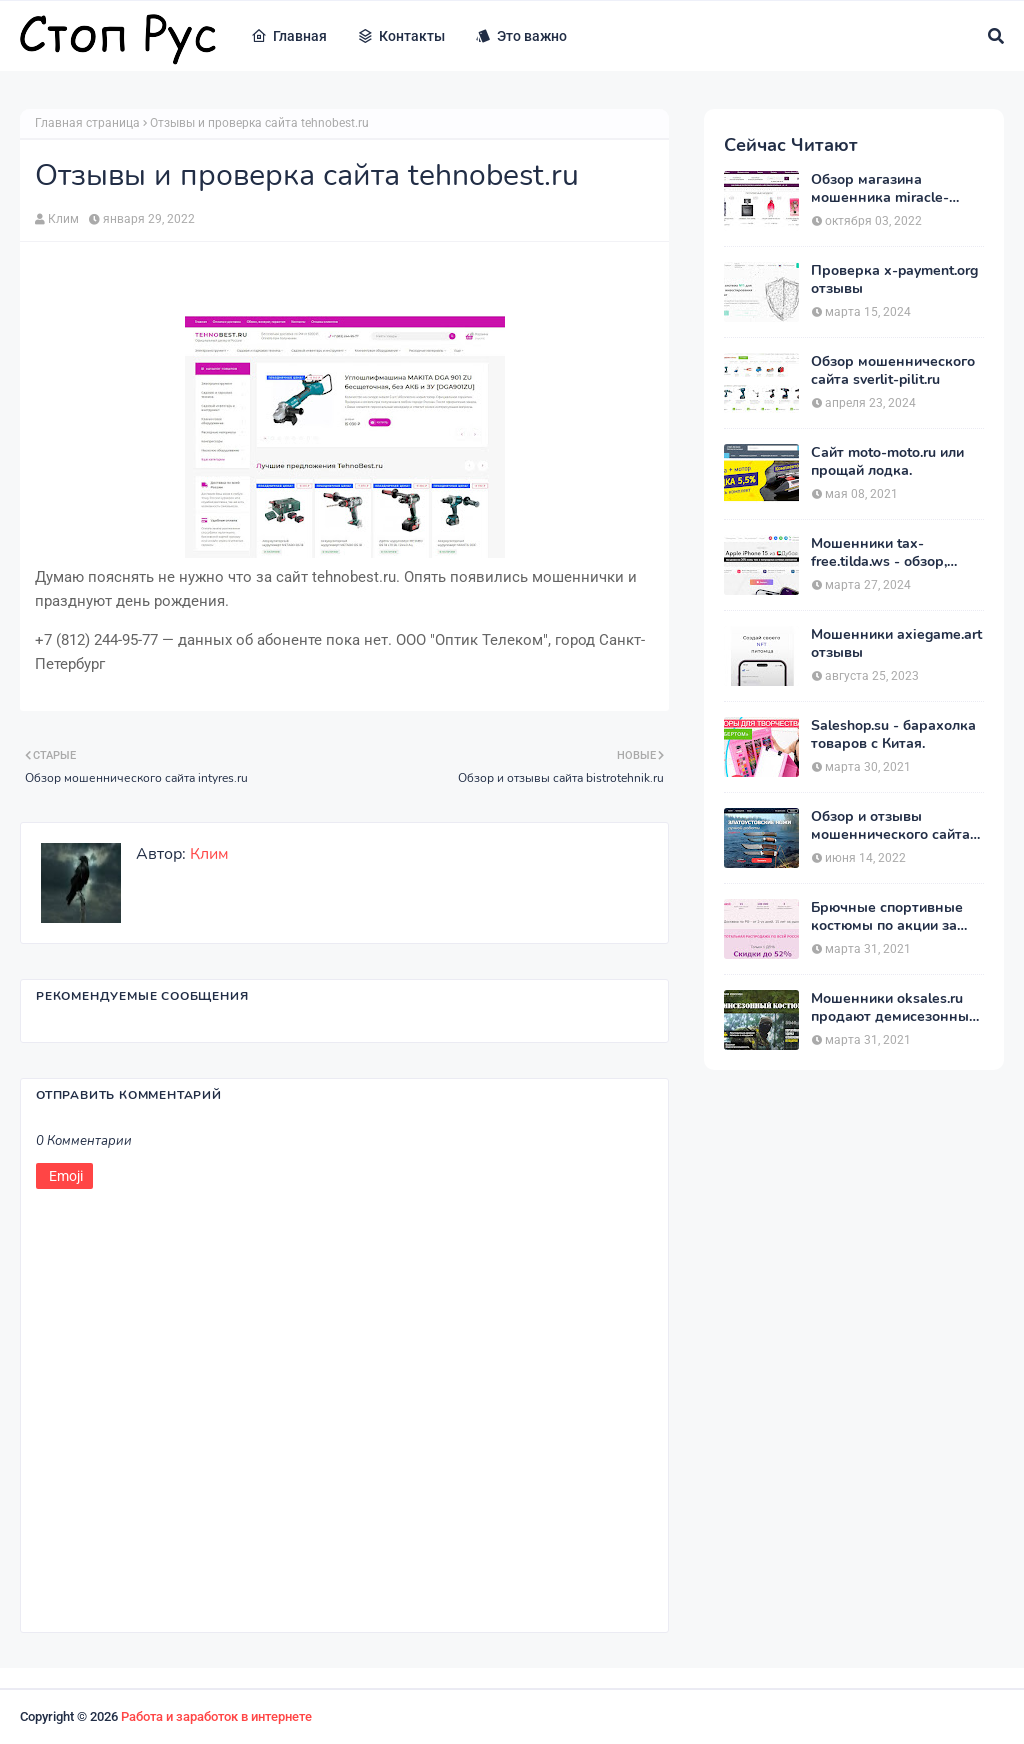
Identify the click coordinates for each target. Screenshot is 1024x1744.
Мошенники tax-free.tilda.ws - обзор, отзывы (879, 553)
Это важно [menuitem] (521, 36)
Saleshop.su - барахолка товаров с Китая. (893, 735)
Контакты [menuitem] (401, 36)
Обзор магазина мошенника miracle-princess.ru (880, 189)
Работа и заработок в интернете (216, 1716)
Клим (63, 219)
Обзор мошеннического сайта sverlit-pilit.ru (893, 371)
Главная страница (87, 123)
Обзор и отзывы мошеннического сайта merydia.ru (890, 826)
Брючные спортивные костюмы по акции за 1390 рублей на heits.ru (890, 917)
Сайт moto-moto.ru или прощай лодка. (887, 462)
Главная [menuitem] (289, 36)
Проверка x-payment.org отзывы (894, 280)
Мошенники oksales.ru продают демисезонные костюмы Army (894, 1008)
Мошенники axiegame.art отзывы (896, 644)
